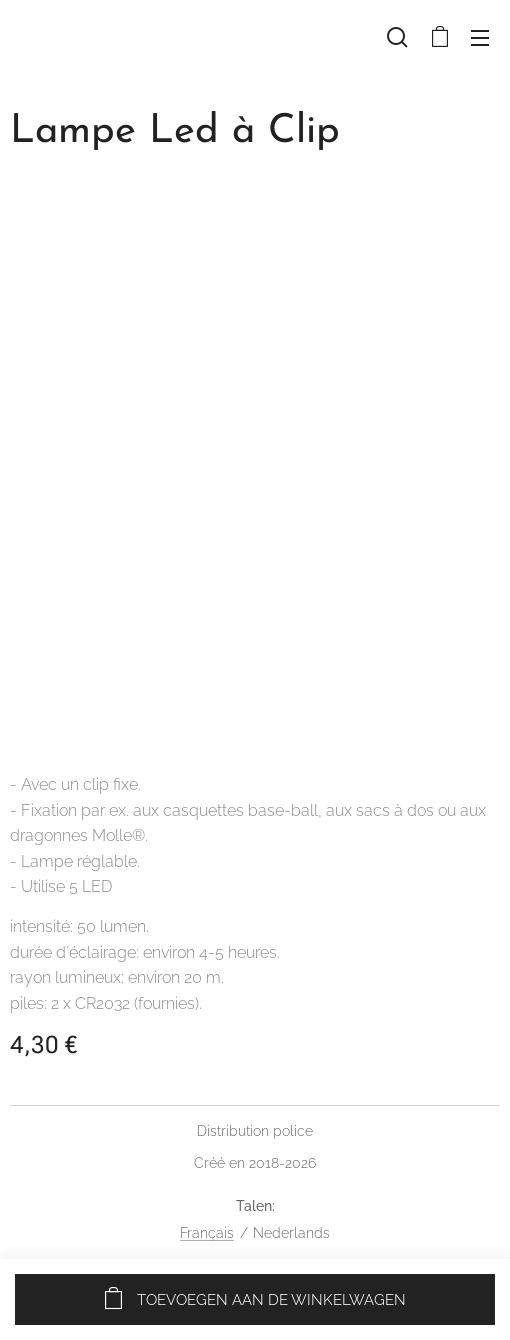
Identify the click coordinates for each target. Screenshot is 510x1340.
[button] (397, 37)
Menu (480, 38)
